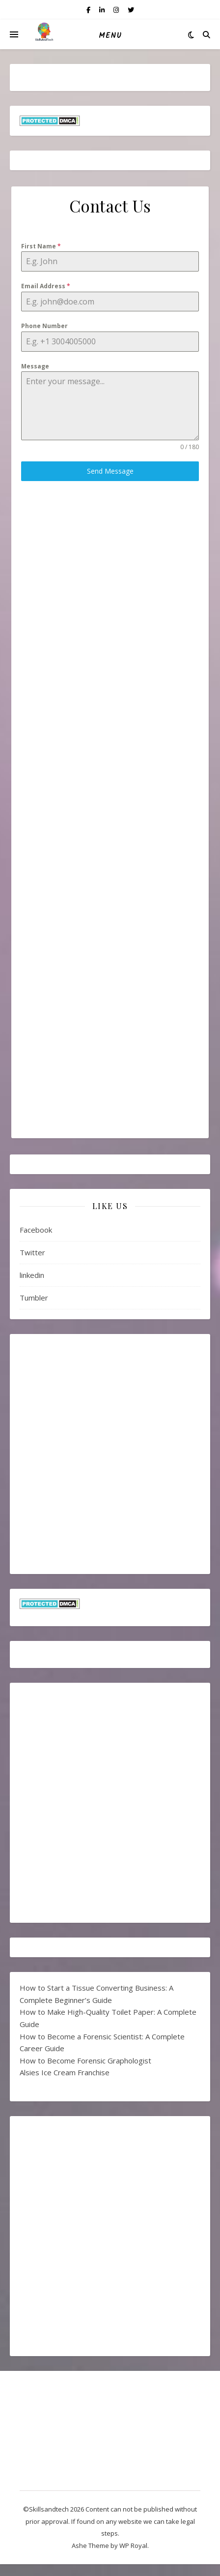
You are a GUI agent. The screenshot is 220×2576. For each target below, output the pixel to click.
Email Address (45, 286)
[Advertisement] (110, 560)
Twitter (32, 1252)
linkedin (32, 1275)
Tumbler (34, 1298)
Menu (110, 36)
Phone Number (44, 326)
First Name (41, 246)
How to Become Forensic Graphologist (85, 2060)
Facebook (36, 1230)
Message (35, 366)
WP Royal (133, 2545)
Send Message (110, 471)
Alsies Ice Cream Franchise (65, 2072)
